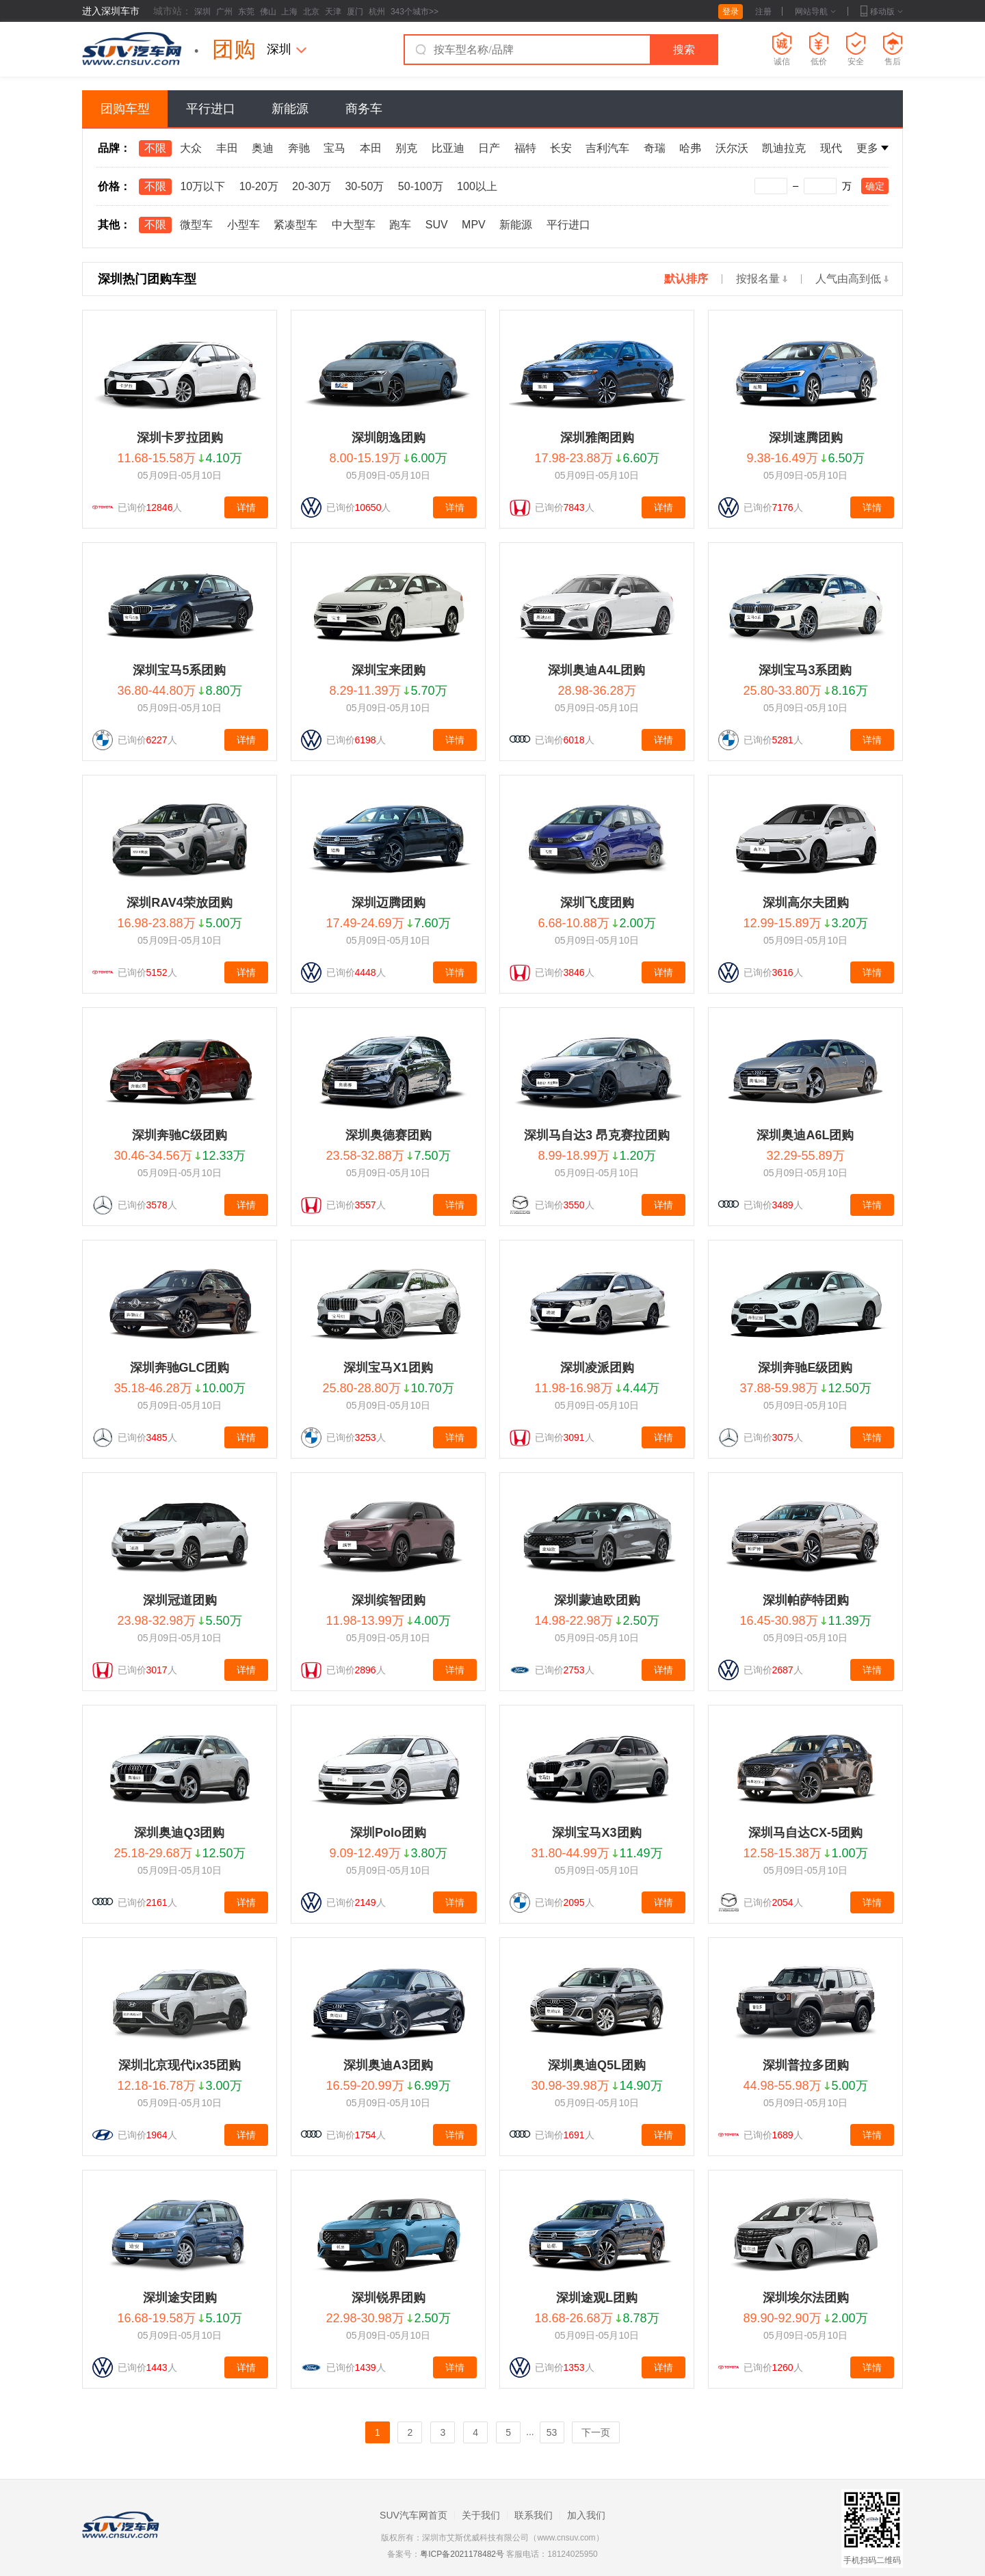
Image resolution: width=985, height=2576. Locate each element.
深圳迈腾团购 (388, 902)
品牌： (114, 148)
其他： (114, 224)
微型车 (196, 224)
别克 (406, 148)
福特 (525, 148)
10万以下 (202, 186)
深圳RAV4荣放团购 (180, 902)
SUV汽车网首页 (413, 2515)
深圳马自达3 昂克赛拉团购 (597, 1135)
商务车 (363, 109)
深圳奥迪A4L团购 (596, 670)
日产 (489, 148)
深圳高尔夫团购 (806, 902)
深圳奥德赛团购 (388, 1135)
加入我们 (586, 2515)
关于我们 (481, 2515)
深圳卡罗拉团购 (180, 437)
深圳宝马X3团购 (596, 1833)
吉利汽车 (607, 148)
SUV (436, 224)
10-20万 (258, 186)
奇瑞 (655, 148)
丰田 (227, 148)
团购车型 (125, 109)
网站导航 (815, 11)
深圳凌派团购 (597, 1368)
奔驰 (299, 148)
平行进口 (210, 109)
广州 (224, 11)
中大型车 (354, 224)
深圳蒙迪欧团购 (597, 1600)
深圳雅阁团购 (597, 437)
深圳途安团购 (180, 2298)
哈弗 (690, 148)
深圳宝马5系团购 (179, 670)
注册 (763, 11)
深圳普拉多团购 (806, 2065)
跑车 (400, 224)
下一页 (595, 2432)
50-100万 (420, 186)
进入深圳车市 (111, 10)
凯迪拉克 (784, 148)
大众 (191, 148)
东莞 (246, 11)
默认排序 (686, 278)
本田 (371, 148)
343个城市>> (414, 11)
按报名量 (761, 278)
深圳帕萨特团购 (806, 1600)
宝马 (334, 148)
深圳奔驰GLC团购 (180, 1368)
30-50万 (364, 186)
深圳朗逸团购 (388, 437)
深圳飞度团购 (597, 902)
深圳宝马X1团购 (387, 1368)
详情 (246, 507)
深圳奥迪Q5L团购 (597, 2065)
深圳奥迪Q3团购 (179, 1833)
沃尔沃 (731, 148)
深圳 (202, 11)
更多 (872, 148)
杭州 (377, 11)
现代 (831, 148)
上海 (289, 11)
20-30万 (311, 186)
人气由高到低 (852, 278)
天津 (333, 11)
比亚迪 (448, 148)
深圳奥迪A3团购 (388, 2065)
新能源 (290, 109)
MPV (474, 224)
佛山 (268, 11)
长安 (561, 148)
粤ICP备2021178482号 (462, 2554)
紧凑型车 (295, 224)
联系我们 (533, 2515)
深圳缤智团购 (388, 1600)
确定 (874, 186)
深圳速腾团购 (806, 437)
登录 (730, 11)
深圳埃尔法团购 (806, 2298)
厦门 (355, 11)
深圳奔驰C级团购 (179, 1135)
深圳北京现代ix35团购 (179, 2065)
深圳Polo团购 (388, 1833)
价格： (114, 186)
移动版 (882, 11)
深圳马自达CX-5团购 (805, 1833)
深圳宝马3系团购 (805, 670)
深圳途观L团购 (597, 2298)
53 (552, 2432)
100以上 (477, 186)
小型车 (243, 224)
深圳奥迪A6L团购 (805, 1135)
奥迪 (263, 148)
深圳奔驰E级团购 (805, 1368)
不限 (155, 148)
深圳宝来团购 (388, 670)
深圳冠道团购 (180, 1600)
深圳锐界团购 (388, 2298)
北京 (311, 11)
